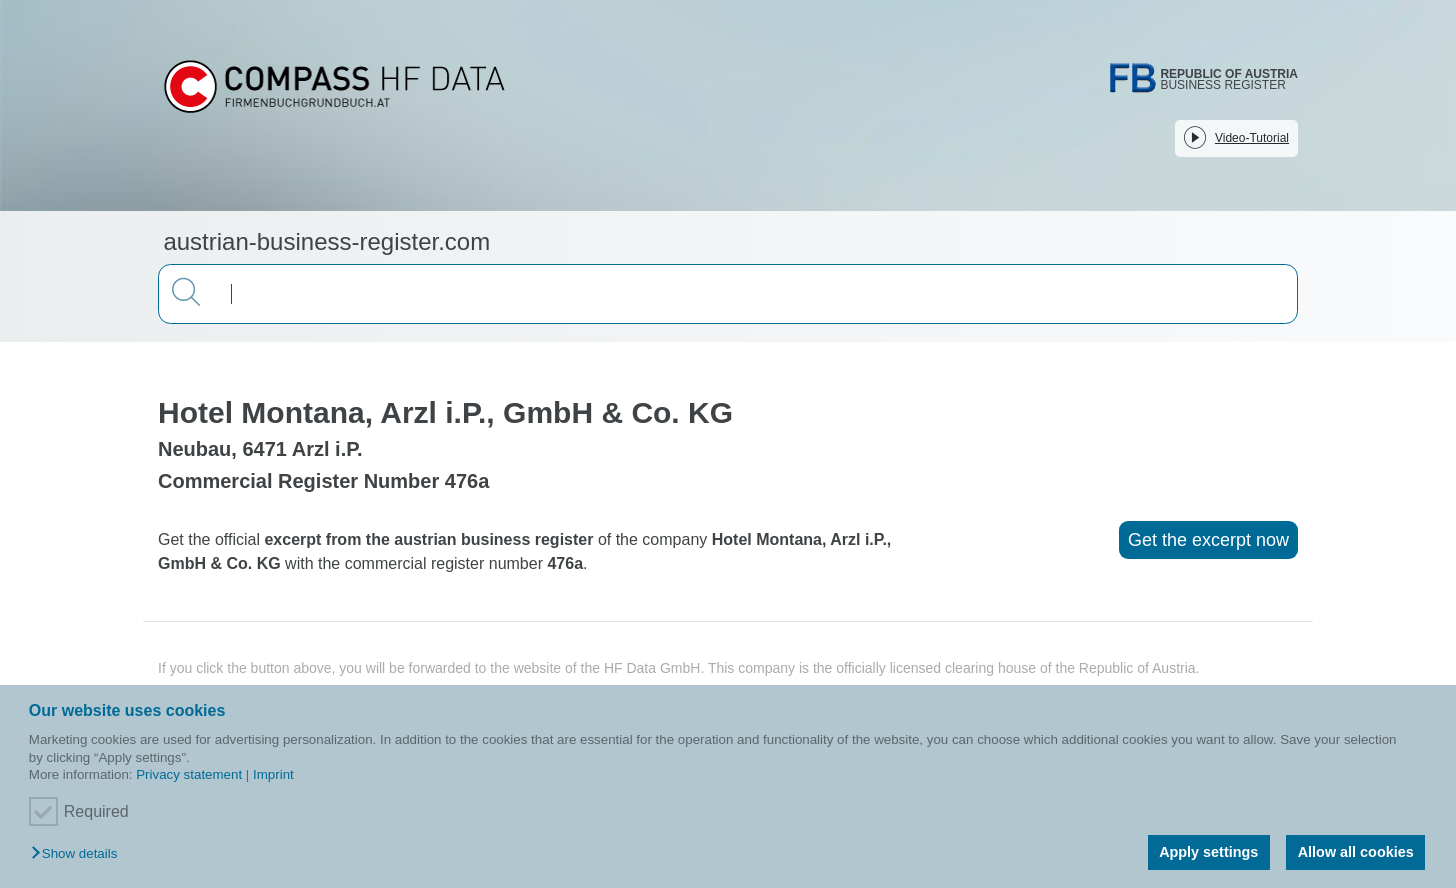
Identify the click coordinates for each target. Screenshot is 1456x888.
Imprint (273, 774)
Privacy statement (189, 774)
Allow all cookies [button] (1356, 852)
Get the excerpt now (1208, 540)
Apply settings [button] (1208, 852)
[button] (79, 854)
